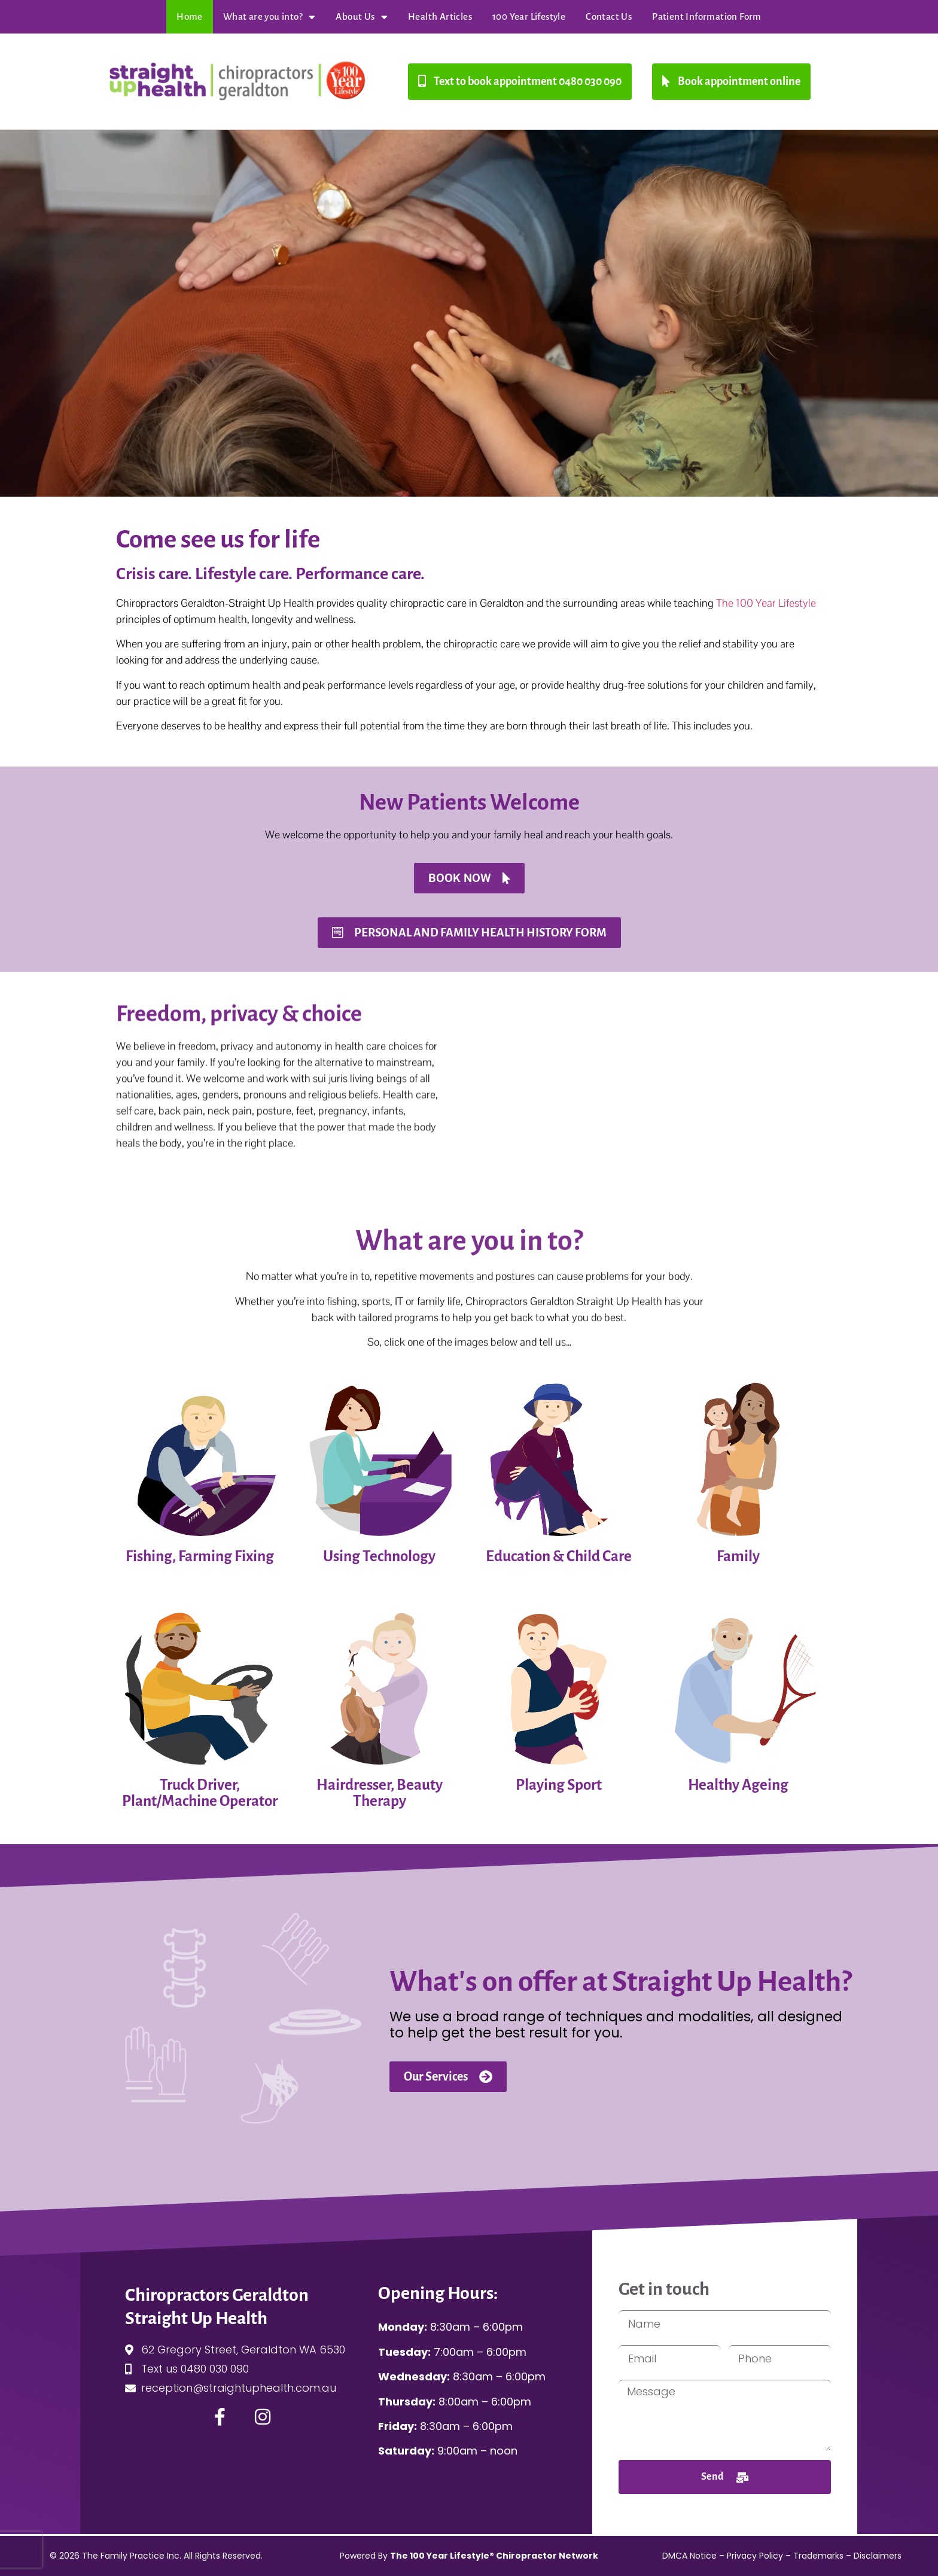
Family (738, 1556)
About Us (362, 17)
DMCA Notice (689, 2556)
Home (189, 16)
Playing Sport (559, 1785)
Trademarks (818, 2556)
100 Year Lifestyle (528, 16)
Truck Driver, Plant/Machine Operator (200, 1793)
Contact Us (609, 16)
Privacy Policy (755, 2556)
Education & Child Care (559, 1556)
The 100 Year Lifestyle (766, 603)
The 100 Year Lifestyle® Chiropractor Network (494, 2556)
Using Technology (379, 1556)
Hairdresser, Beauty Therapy (379, 1793)
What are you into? (269, 17)
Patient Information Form (707, 16)
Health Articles (440, 16)
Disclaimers (878, 2556)
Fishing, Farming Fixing (200, 1556)
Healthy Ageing (738, 1785)
